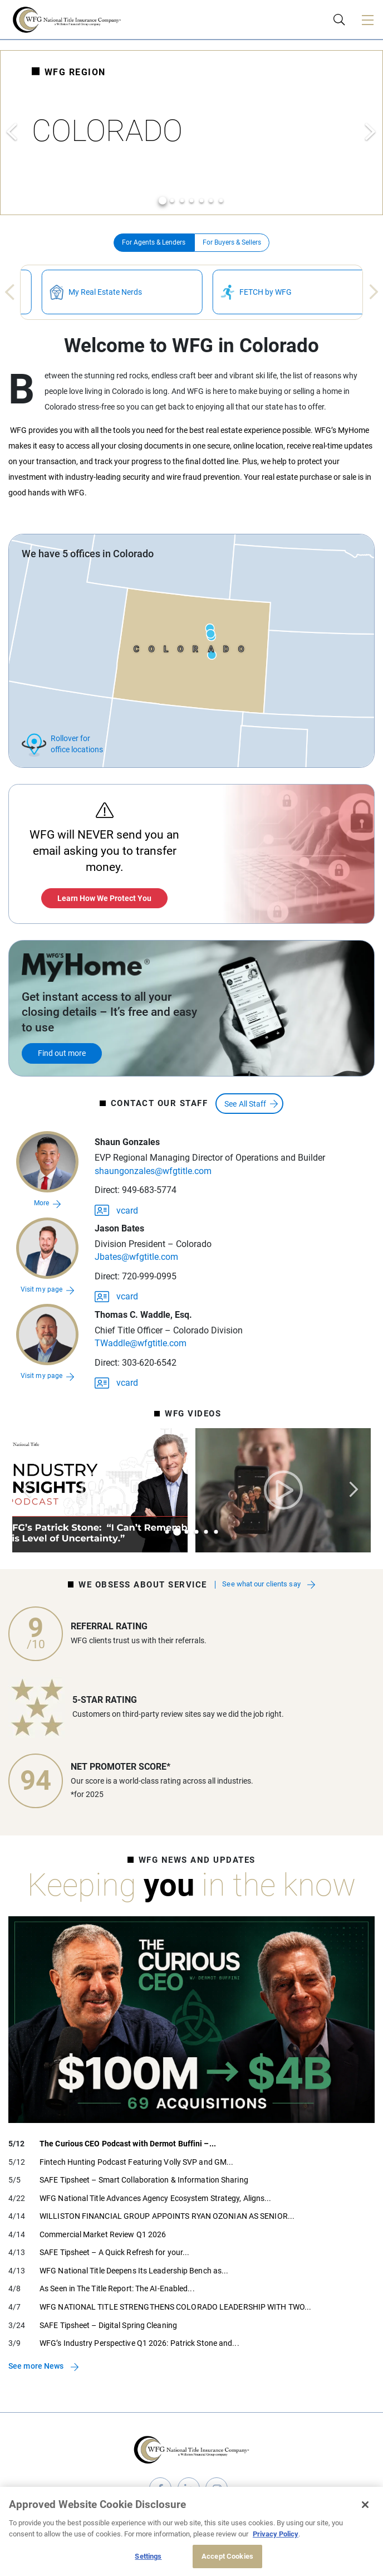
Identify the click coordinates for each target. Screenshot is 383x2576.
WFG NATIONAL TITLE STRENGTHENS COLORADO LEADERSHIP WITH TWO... (175, 2306)
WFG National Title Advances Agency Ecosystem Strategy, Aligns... (155, 2198)
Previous (12, 132)
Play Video (100, 1490)
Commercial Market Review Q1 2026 (103, 2234)
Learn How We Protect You (104, 898)
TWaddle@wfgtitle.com (140, 1343)
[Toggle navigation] (367, 19)
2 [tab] (172, 200)
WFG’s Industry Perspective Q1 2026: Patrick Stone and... (139, 2343)
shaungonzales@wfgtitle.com (153, 1171)
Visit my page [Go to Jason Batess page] (41, 1289)
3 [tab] (182, 200)
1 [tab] (162, 200)
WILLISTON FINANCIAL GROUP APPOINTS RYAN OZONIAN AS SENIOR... (167, 2216)
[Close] (365, 2504)
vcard (116, 1209)
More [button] (41, 1203)
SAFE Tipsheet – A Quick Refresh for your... (114, 2252)
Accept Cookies (227, 2556)
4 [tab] (191, 200)
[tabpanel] (191, 133)
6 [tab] (211, 200)
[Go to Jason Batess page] (47, 1248)
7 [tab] (221, 200)
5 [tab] (201, 200)
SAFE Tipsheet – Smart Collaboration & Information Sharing (144, 2179)
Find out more (62, 1053)
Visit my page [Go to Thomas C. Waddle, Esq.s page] (41, 1376)
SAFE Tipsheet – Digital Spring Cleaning (108, 2325)
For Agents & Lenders (153, 242)
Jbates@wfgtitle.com (136, 1257)
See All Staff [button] (245, 1103)
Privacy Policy (275, 2534)
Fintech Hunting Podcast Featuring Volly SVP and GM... (136, 2162)
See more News (35, 2365)
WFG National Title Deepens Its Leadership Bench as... (134, 2270)
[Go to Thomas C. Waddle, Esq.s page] (47, 1334)
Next (371, 132)
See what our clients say (262, 1585)
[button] (47, 1162)
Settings (148, 2556)
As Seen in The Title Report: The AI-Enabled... (117, 2288)
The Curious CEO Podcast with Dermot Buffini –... (128, 2143)
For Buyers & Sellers (232, 242)
